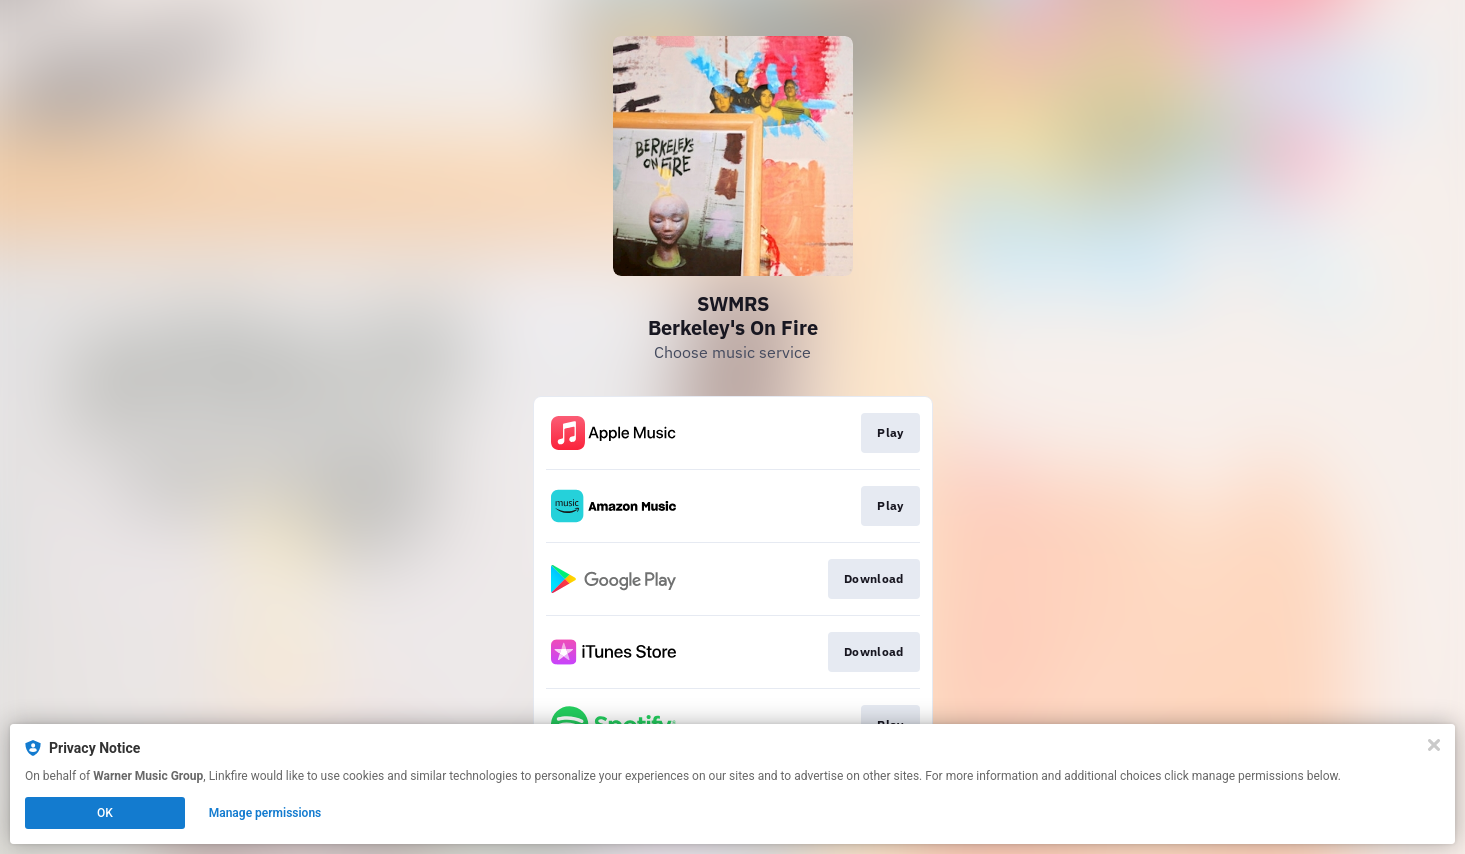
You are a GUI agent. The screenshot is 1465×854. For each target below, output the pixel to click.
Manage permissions (265, 813)
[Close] (1434, 745)
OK (105, 813)
